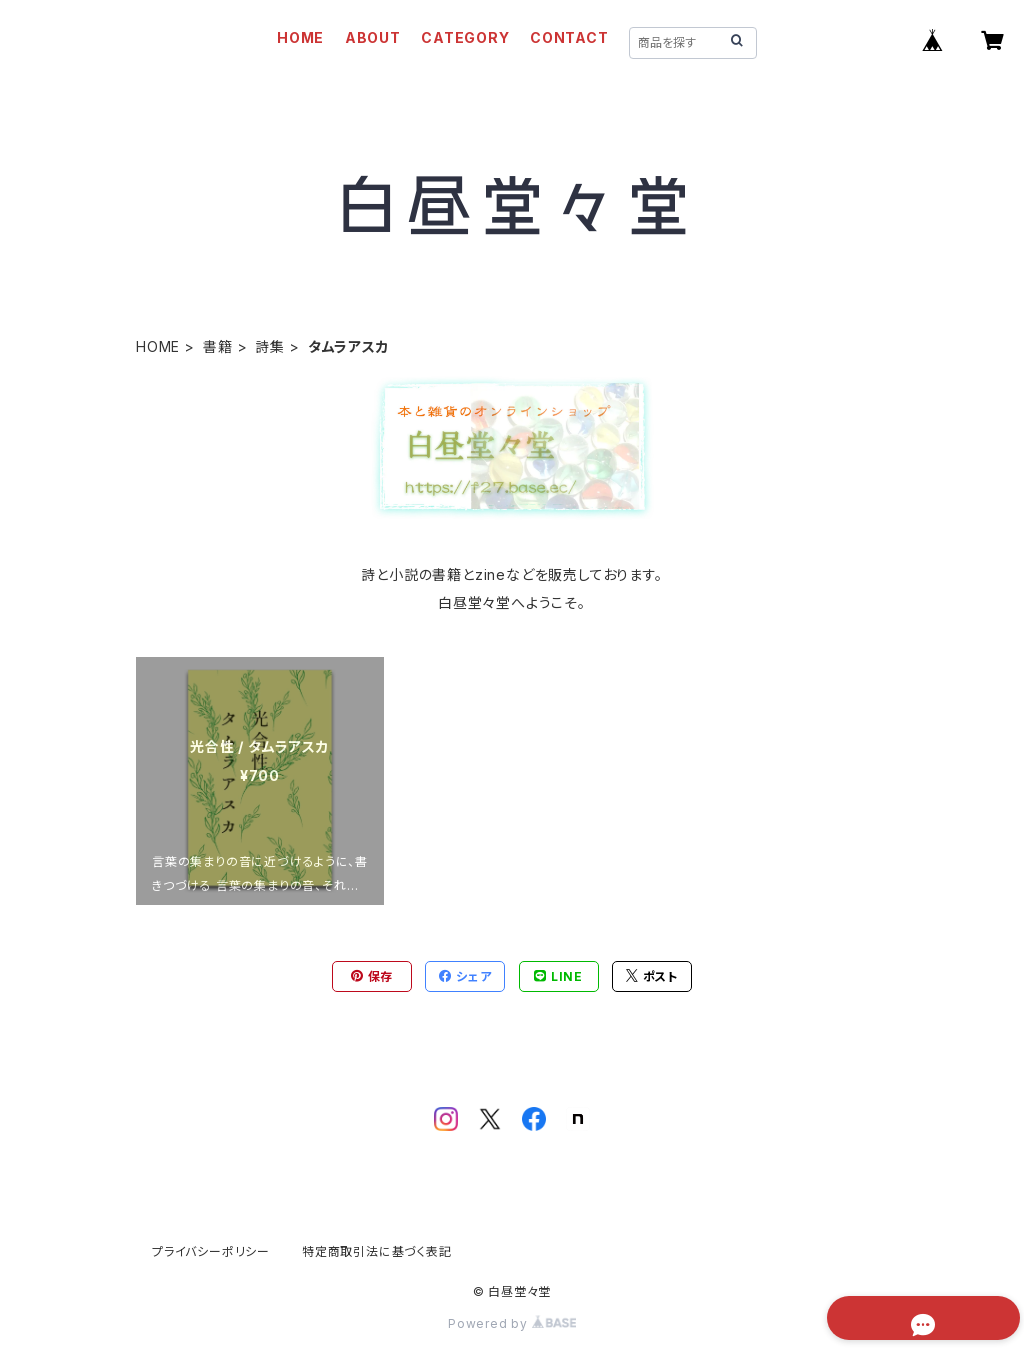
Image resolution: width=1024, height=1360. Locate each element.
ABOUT (373, 37)
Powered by (512, 1323)
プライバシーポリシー (211, 1251)
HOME (300, 37)
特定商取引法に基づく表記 (377, 1251)
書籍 (218, 346)
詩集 (270, 346)
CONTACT (569, 37)
